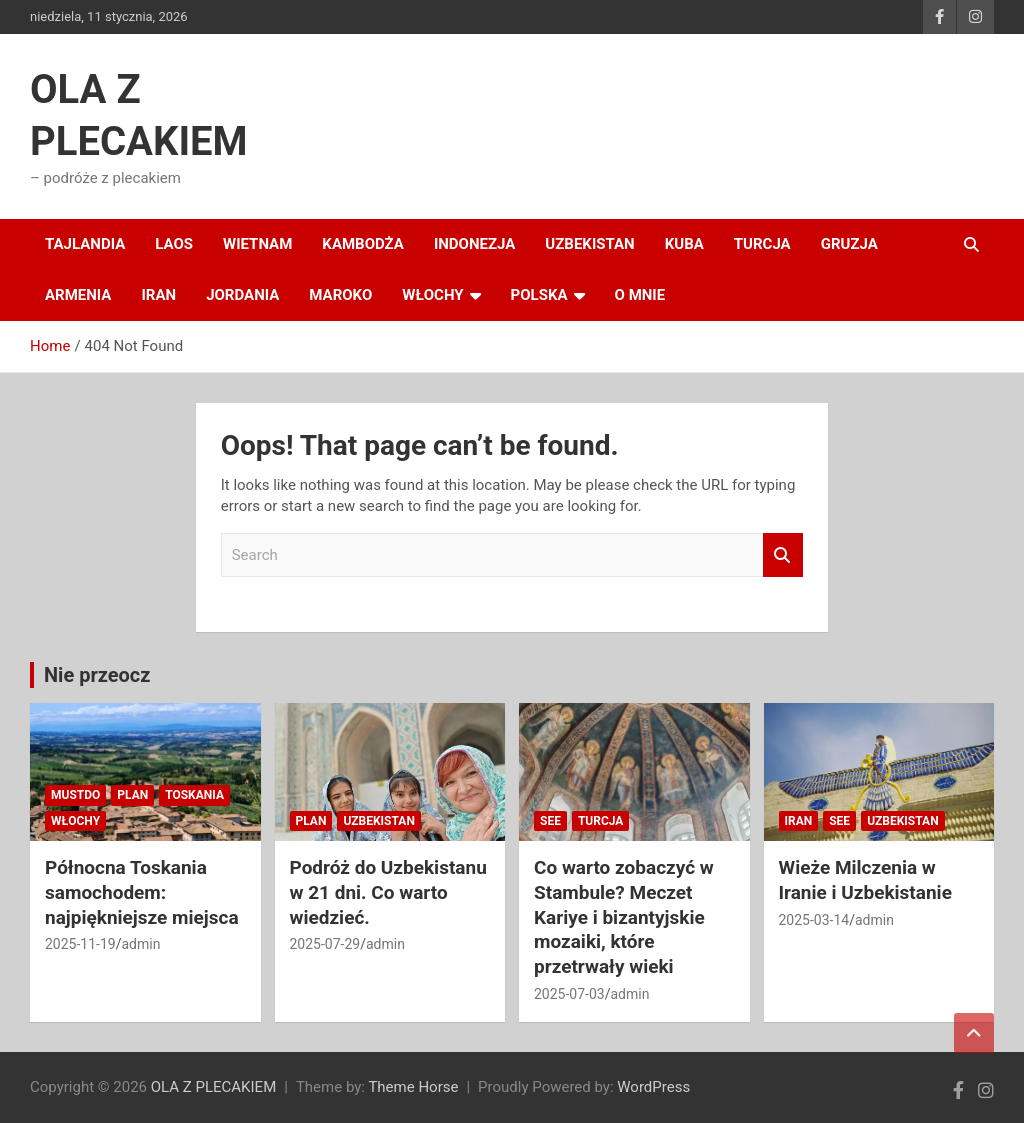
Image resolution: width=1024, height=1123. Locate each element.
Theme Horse (413, 1087)
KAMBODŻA (363, 244)
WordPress (653, 1087)
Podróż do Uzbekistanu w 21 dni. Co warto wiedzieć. (388, 892)
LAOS (174, 244)
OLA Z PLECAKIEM (213, 1087)
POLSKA (539, 295)
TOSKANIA (194, 795)
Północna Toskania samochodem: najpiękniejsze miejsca (142, 892)
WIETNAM (257, 244)
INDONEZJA (474, 244)
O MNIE (640, 295)
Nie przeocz (97, 675)
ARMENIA (78, 295)
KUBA (684, 244)
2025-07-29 (325, 944)
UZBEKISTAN (589, 244)
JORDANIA (242, 295)
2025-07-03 (569, 994)
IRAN (158, 295)
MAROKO (340, 295)
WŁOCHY (432, 295)
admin (140, 944)
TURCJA (762, 244)
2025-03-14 (814, 920)
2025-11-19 (80, 944)
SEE (550, 821)
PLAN (132, 795)
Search (783, 555)
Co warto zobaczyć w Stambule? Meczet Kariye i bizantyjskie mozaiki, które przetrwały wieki (624, 917)
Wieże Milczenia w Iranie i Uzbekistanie (865, 880)
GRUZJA (849, 244)
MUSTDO (75, 795)
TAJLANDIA (85, 244)
